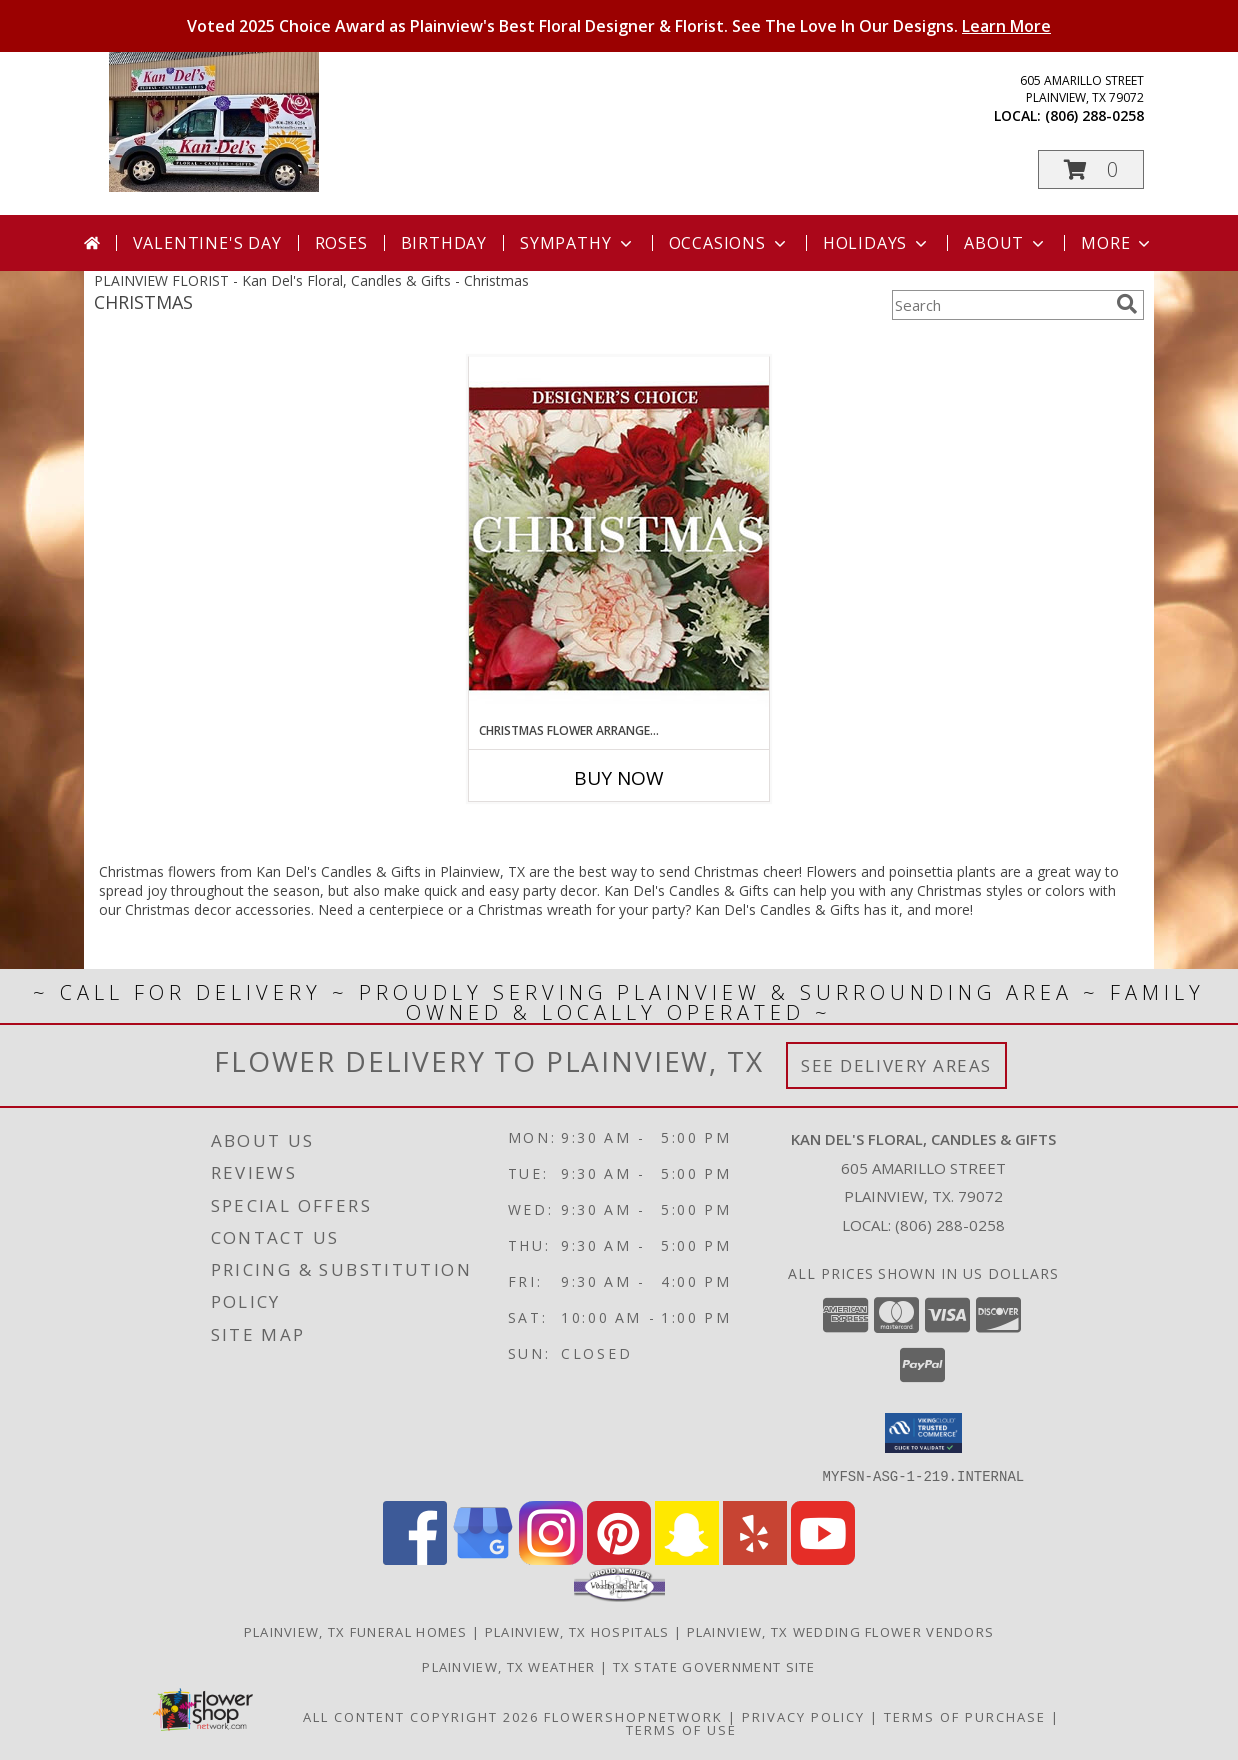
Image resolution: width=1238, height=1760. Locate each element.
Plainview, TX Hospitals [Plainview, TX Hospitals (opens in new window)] (577, 1631)
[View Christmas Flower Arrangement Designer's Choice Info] (619, 538)
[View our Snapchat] (687, 1558)
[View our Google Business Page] (483, 1558)
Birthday (444, 243)
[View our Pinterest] (619, 1558)
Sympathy (577, 243)
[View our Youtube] (823, 1558)
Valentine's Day (207, 243)
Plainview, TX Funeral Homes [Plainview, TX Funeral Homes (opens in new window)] (356, 1631)
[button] (1091, 169)
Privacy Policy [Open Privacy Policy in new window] (803, 1716)
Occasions (729, 243)
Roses (341, 243)
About (1006, 243)
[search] (1127, 304)
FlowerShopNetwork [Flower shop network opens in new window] (633, 1716)
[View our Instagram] (551, 1558)
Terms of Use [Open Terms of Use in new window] (681, 1729)
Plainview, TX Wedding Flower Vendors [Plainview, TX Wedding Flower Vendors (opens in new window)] (841, 1631)
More (1117, 243)
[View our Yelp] (755, 1558)
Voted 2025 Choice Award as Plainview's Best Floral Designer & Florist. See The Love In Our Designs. (619, 26)
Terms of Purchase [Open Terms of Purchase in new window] (965, 1716)
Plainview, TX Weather (508, 1666)
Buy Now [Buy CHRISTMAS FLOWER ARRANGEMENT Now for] (619, 778)
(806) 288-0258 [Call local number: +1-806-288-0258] (1094, 115)
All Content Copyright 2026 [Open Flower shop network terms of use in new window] (421, 1716)
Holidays (877, 243)
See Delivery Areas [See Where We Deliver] (896, 1065)
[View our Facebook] (415, 1558)
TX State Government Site (714, 1666)
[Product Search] (1000, 305)
